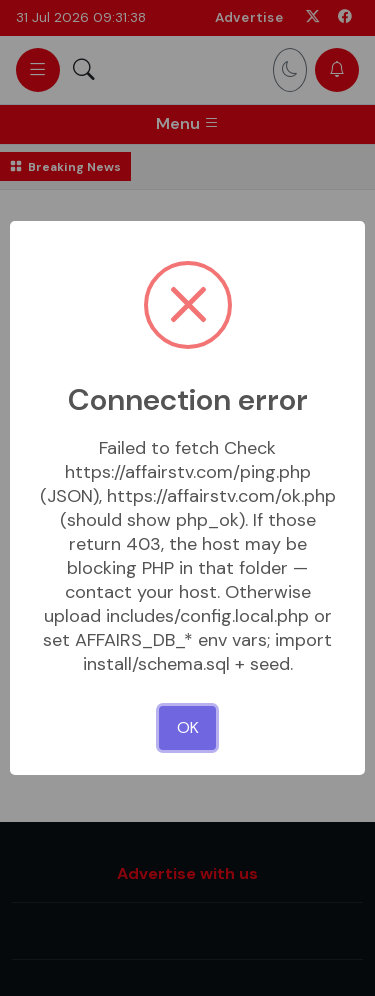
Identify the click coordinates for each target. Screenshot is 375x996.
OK (188, 727)
